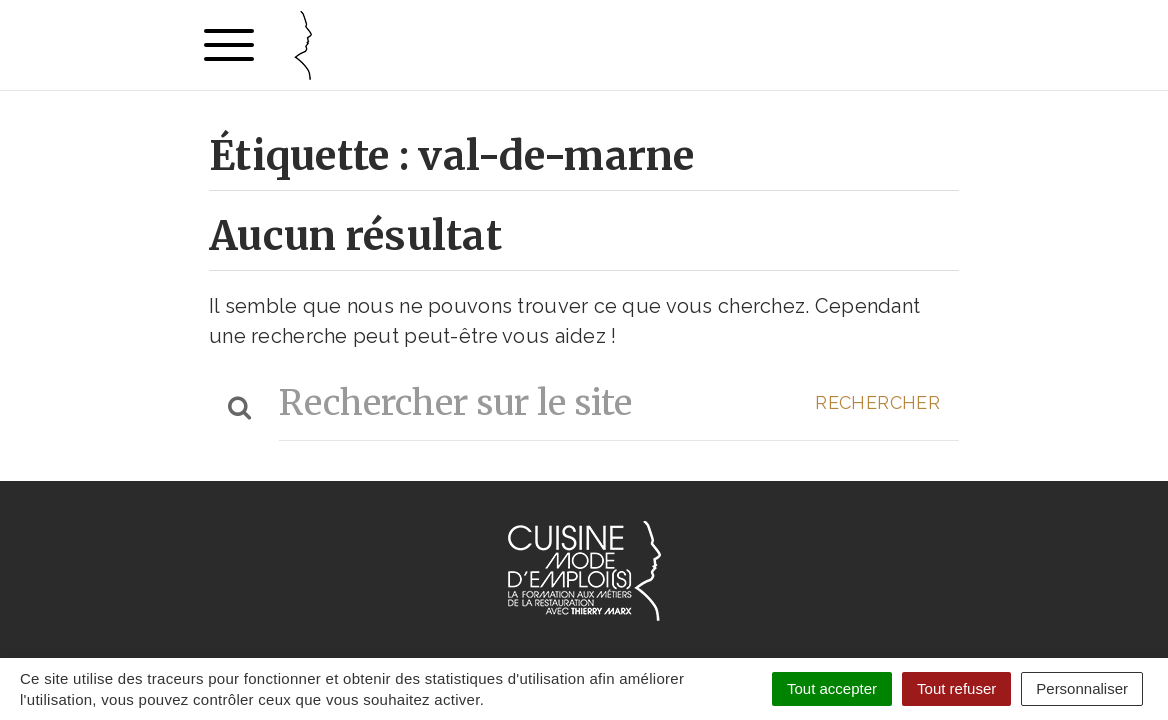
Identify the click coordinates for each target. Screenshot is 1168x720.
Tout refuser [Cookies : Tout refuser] (956, 688)
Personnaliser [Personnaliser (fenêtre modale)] (1082, 688)
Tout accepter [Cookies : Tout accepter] (832, 688)
